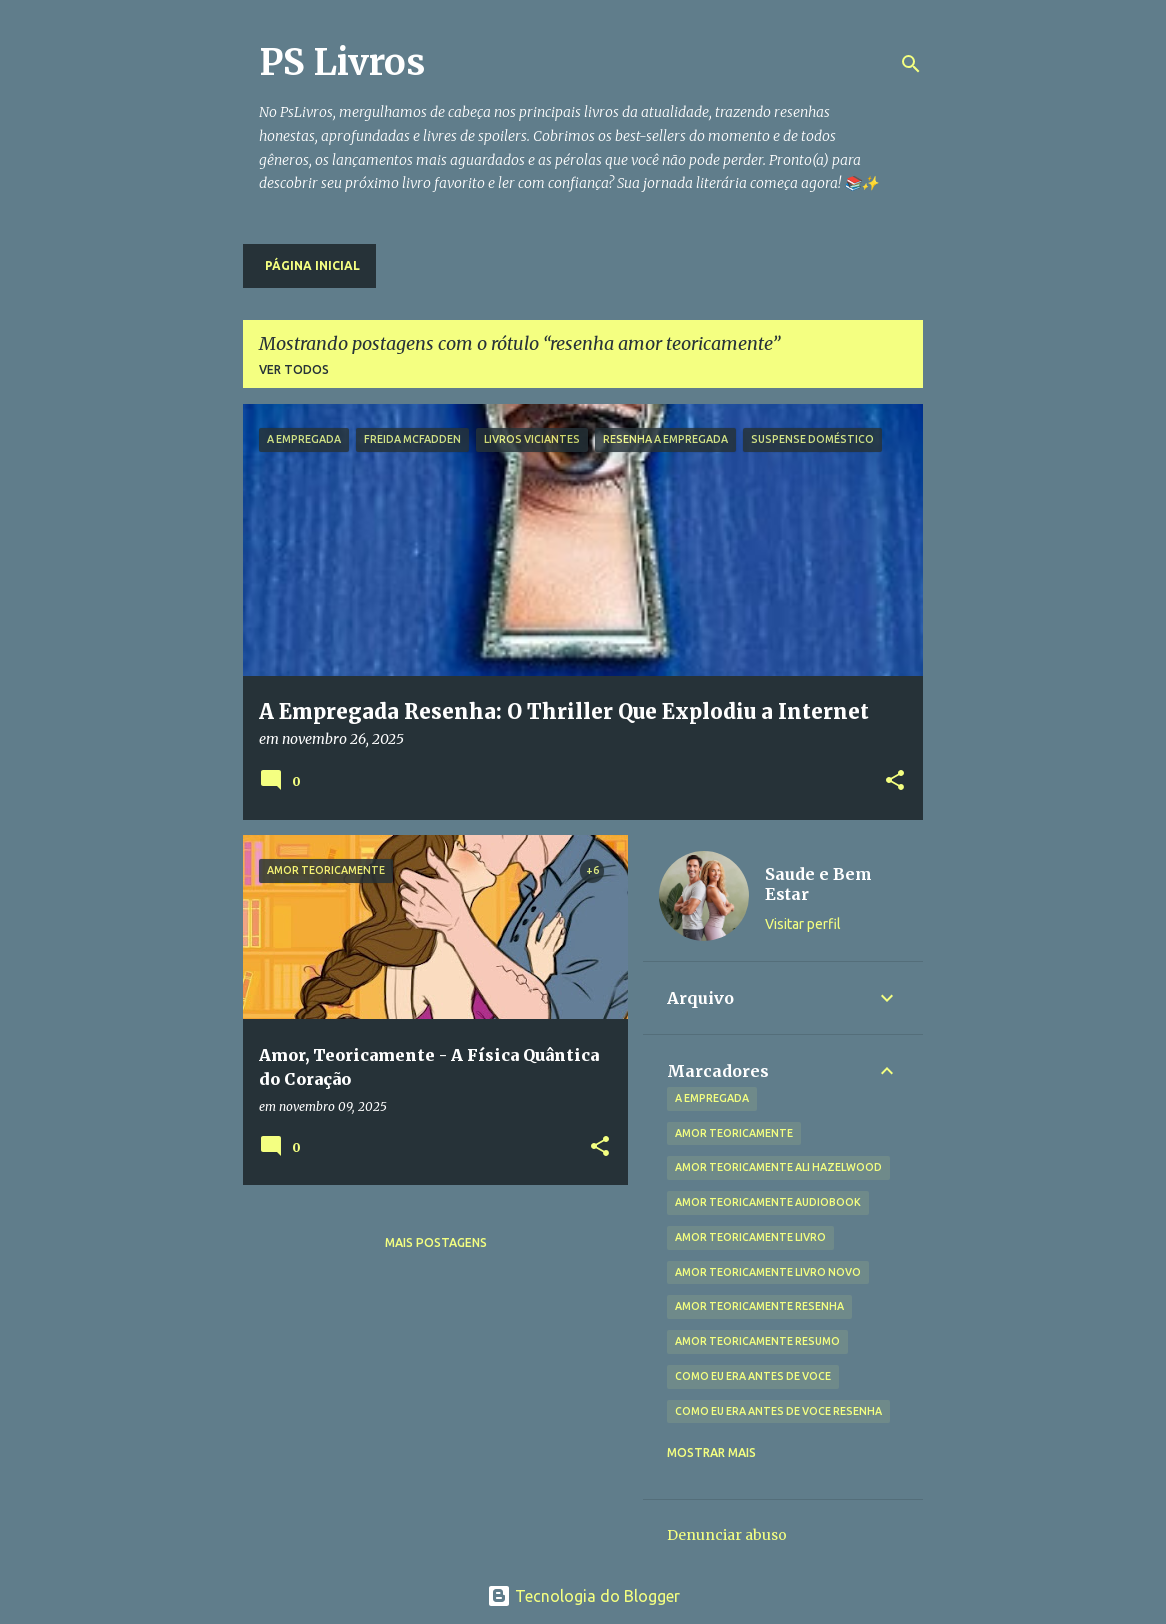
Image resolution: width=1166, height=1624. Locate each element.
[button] (895, 781)
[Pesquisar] (911, 64)
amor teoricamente (734, 1133)
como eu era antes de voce (753, 1376)
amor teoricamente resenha (759, 1306)
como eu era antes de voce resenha (778, 1411)
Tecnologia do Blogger (583, 1596)
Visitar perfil (803, 924)
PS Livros (342, 62)
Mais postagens (436, 1242)
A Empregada (712, 1098)
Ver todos (294, 369)
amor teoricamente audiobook (768, 1202)
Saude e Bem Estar (818, 884)
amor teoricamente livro (750, 1237)
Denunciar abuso (727, 1535)
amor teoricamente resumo (757, 1341)
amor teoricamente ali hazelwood (778, 1167)
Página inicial (312, 265)
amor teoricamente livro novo (768, 1272)
